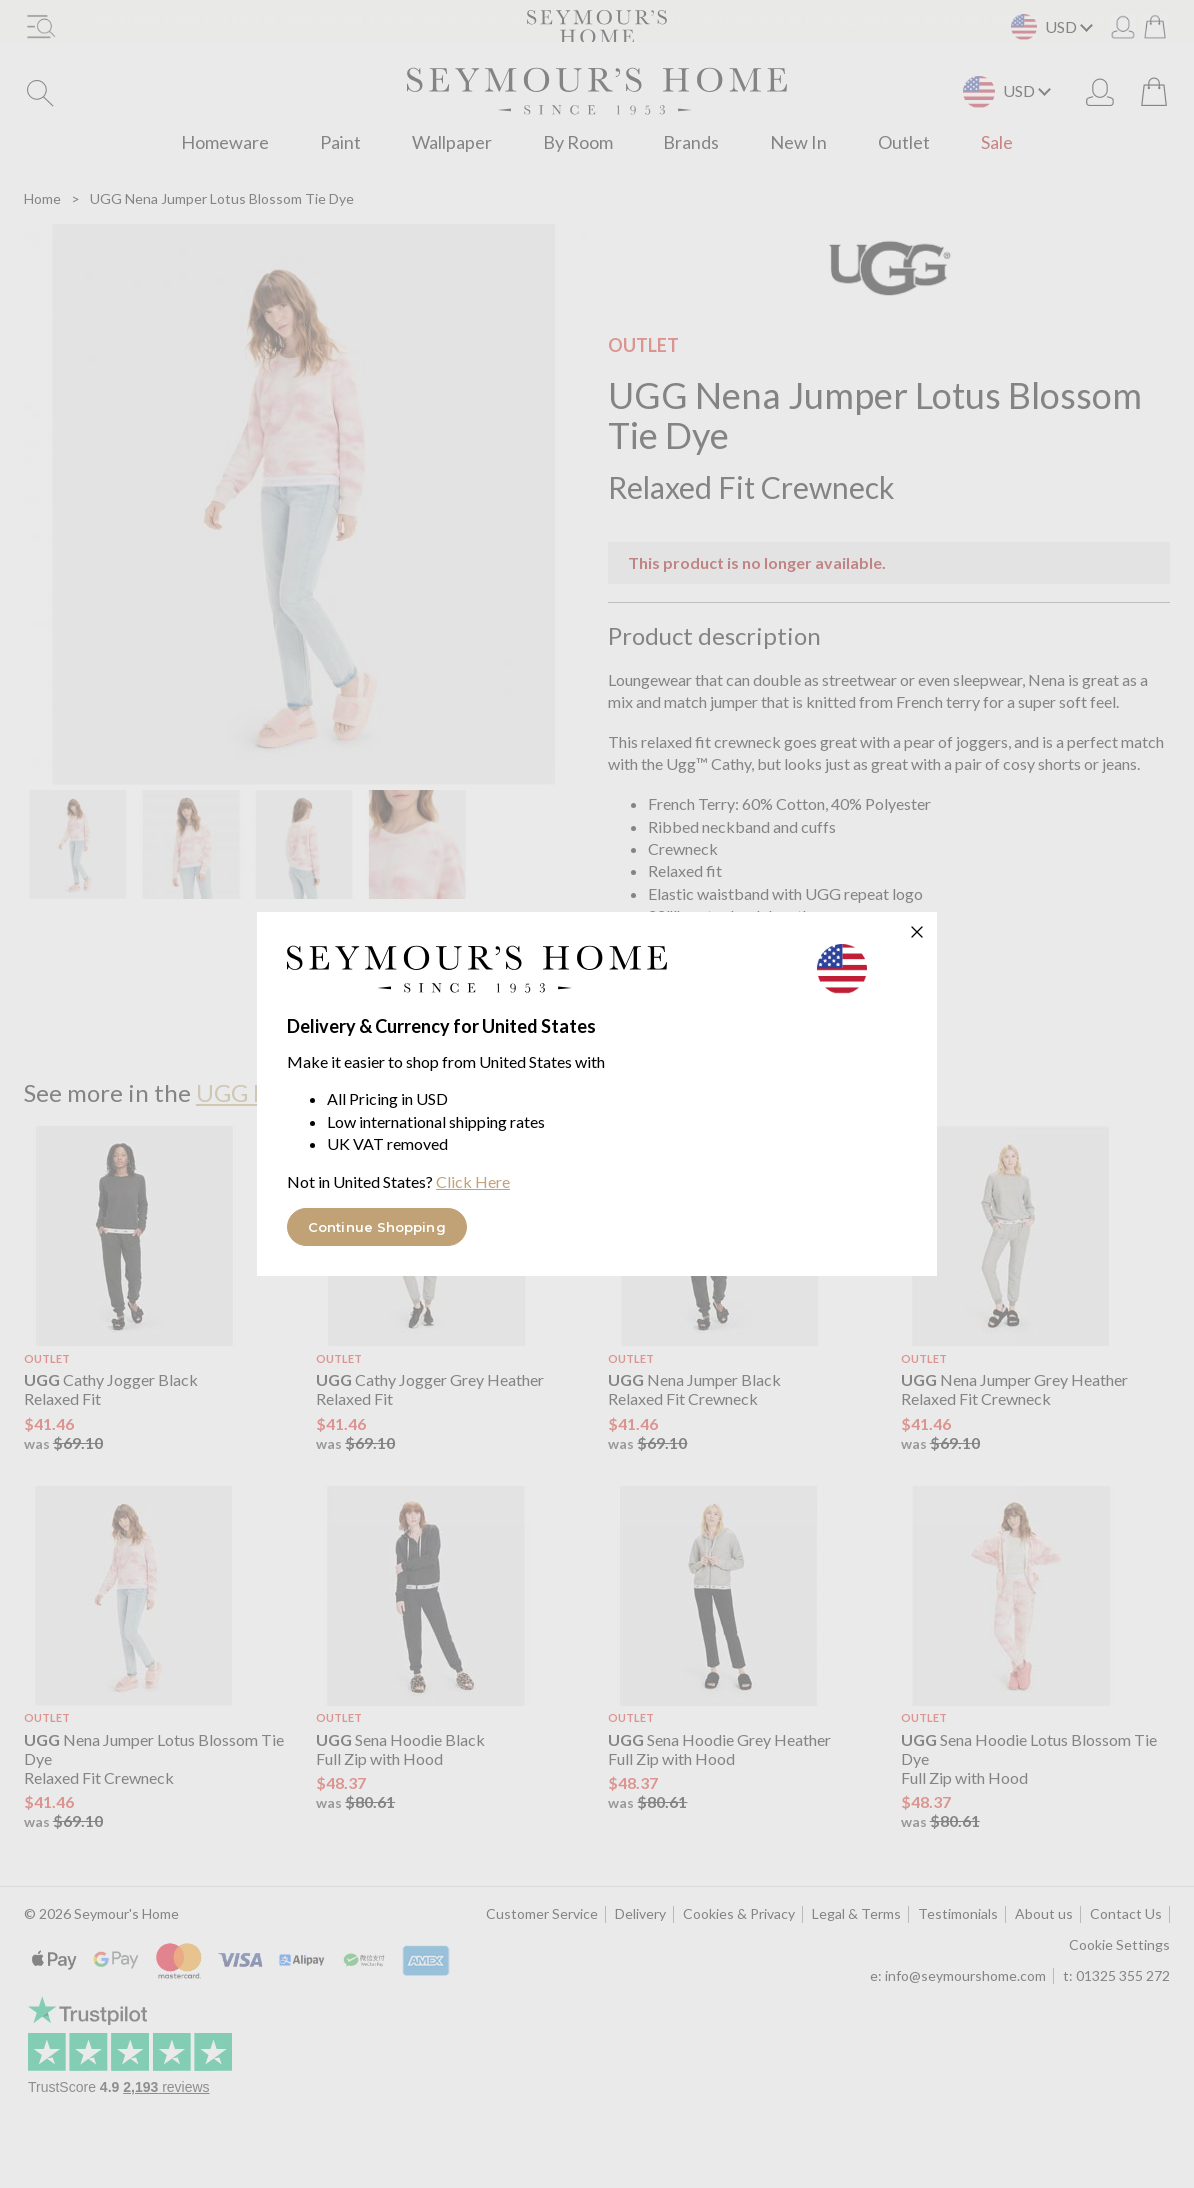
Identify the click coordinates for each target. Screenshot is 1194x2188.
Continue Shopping (377, 1227)
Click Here (473, 1181)
